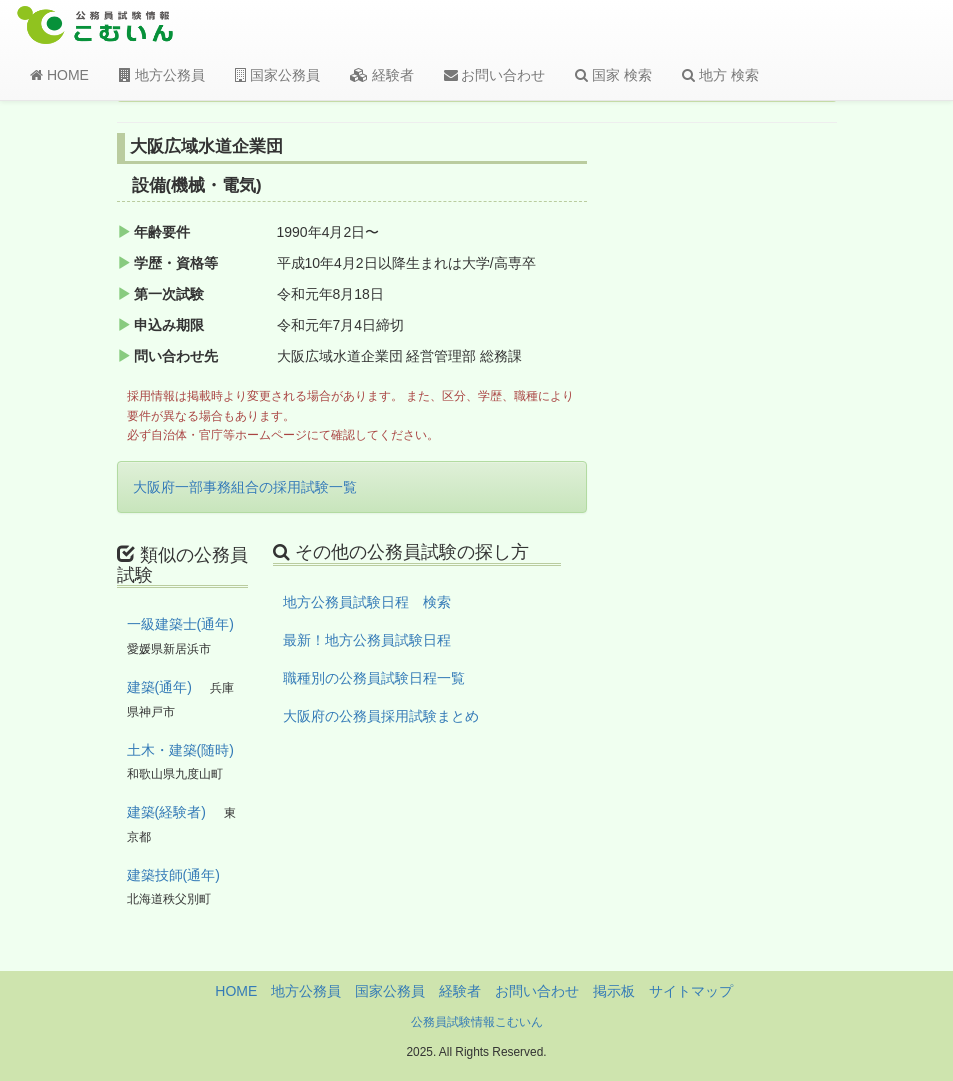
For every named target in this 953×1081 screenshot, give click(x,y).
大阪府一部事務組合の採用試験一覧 (245, 487)
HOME (59, 75)
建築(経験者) (166, 812)
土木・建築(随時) (180, 750)
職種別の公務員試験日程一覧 (374, 678)
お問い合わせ (495, 75)
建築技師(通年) (173, 875)
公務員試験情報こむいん (477, 1022)
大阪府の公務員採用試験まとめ (381, 716)
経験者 (382, 75)
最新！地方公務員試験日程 (367, 640)
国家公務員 (277, 75)
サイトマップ (691, 991)
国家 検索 (613, 75)
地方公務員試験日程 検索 (367, 602)
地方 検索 (720, 75)
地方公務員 (162, 75)
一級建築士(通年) (180, 624)
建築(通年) (159, 687)
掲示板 (614, 991)
